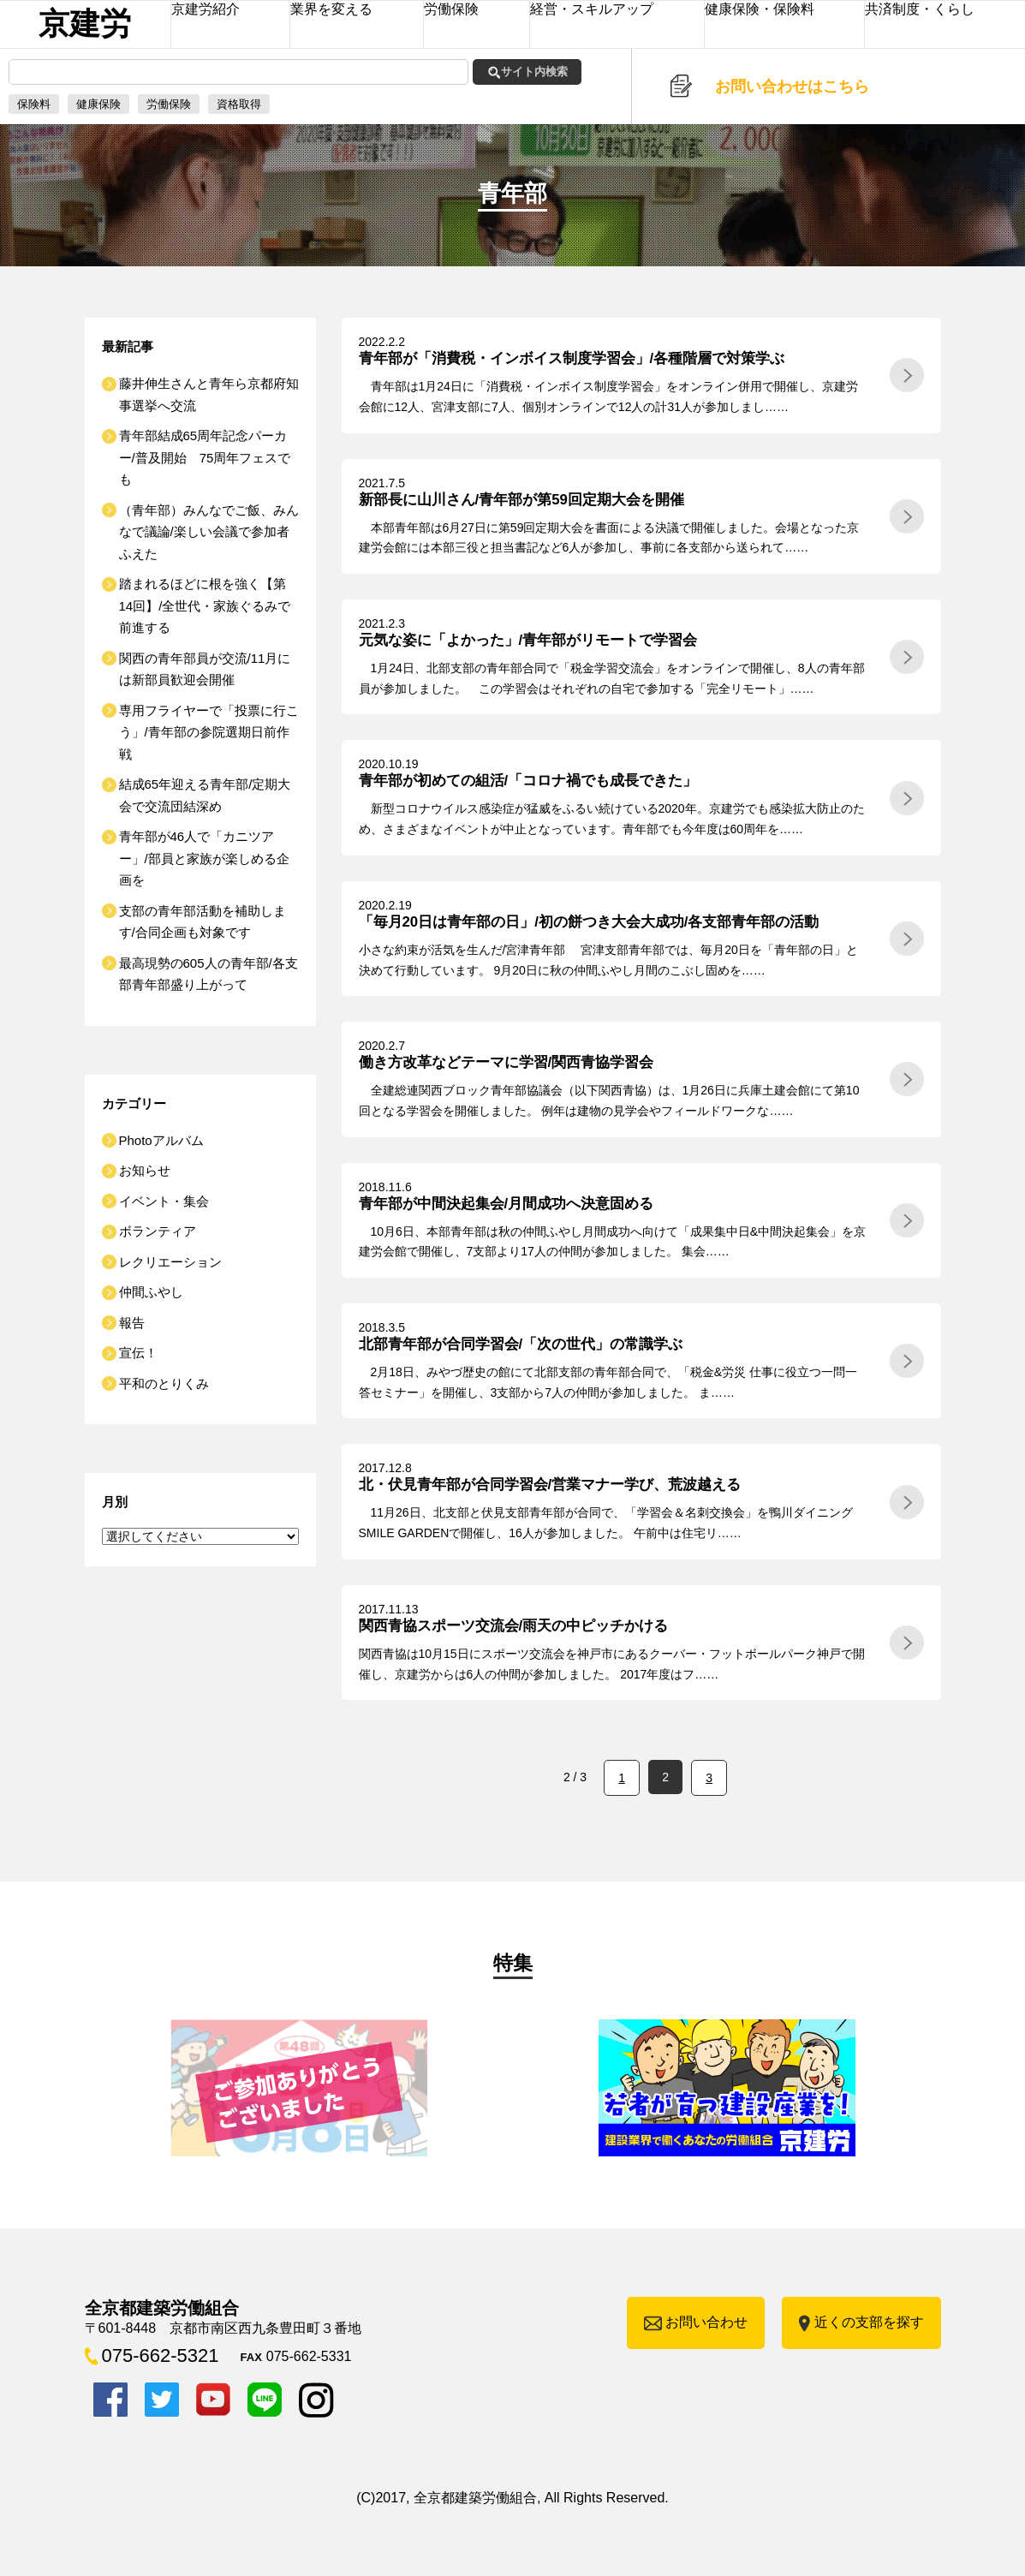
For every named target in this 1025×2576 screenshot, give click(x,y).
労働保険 (168, 104)
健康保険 (98, 104)
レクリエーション (170, 1262)
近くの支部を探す (869, 2322)
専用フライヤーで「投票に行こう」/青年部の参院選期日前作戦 (209, 732)
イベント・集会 (164, 1201)
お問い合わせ (706, 2322)
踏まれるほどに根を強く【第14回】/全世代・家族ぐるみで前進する (205, 605)
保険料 (34, 104)
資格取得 (239, 104)
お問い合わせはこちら (792, 86)
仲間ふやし (151, 1292)
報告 (132, 1322)
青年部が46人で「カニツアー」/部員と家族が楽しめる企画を (204, 858)
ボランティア (157, 1231)
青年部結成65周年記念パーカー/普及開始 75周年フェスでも (205, 457)
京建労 (85, 23)
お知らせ (144, 1170)
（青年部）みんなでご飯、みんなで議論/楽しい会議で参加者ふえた (209, 532)
